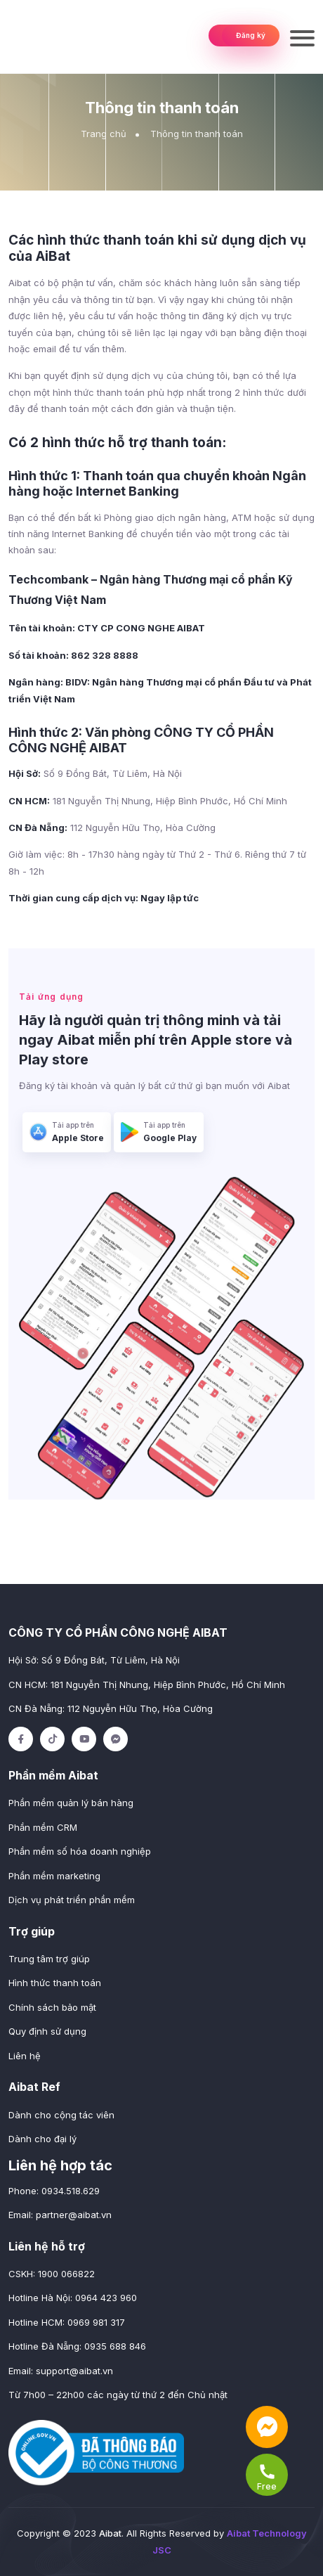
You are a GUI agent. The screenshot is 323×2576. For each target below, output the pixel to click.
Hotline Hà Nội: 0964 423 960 (72, 2297)
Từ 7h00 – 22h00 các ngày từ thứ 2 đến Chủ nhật (118, 2394)
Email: (60, 2214)
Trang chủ (103, 133)
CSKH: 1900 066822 (51, 2273)
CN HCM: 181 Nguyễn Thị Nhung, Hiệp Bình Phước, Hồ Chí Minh (146, 1684)
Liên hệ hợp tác (60, 2165)
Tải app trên (66, 1133)
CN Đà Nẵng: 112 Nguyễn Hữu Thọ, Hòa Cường (110, 1708)
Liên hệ (24, 2055)
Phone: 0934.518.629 (54, 2190)
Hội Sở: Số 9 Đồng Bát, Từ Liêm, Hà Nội (94, 1660)
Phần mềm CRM (42, 1827)
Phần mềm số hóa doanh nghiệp (79, 1851)
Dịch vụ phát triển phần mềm (71, 1899)
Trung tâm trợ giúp (49, 1958)
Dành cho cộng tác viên (61, 2114)
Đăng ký (250, 35)
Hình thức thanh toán (54, 1982)
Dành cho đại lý (42, 2138)
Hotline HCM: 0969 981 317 (66, 2322)
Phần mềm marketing (54, 1875)
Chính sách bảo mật (52, 2007)
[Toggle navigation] (302, 36)
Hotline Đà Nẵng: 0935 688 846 (77, 2346)
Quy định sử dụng (47, 2031)
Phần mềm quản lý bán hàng (70, 1802)
